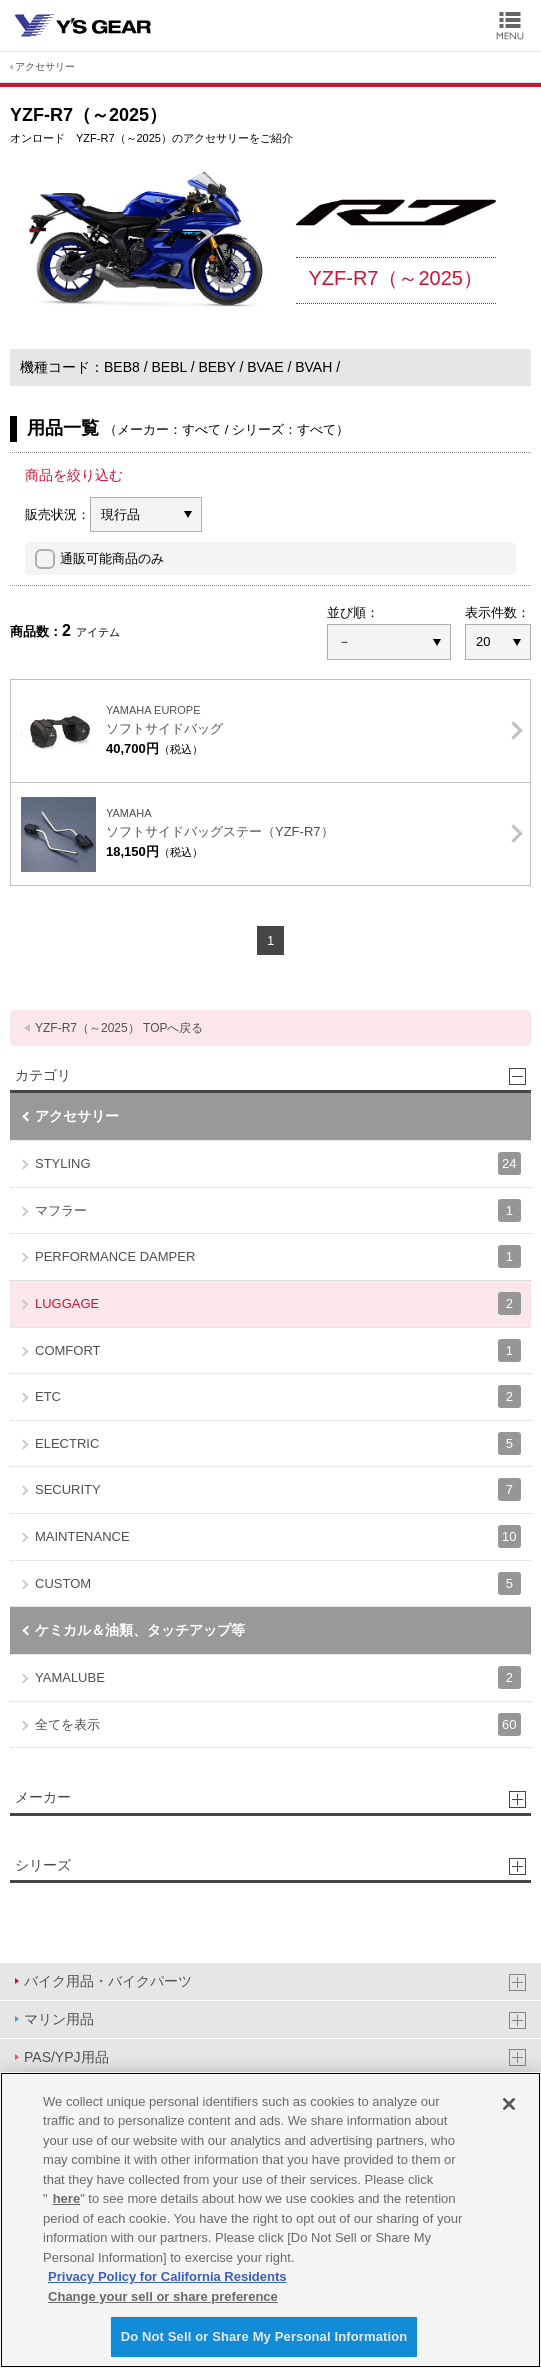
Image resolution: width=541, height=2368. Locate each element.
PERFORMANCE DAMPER (278, 1256)
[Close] (509, 2104)
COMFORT (278, 1350)
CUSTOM (278, 1583)
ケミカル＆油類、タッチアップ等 (140, 1630)
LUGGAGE (278, 1303)
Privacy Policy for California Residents (167, 2276)
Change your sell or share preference (163, 2296)
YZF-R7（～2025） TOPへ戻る (119, 1028)
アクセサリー (45, 66)
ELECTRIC (278, 1443)
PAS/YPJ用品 (66, 2057)
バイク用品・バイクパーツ (108, 1981)
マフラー (278, 1210)
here (66, 2198)
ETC (278, 1396)
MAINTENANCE (278, 1536)
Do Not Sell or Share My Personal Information (264, 2336)
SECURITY (278, 1489)
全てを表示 (278, 1724)
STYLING (278, 1163)
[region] (270, 2220)
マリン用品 (59, 2019)
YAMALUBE (278, 1677)
